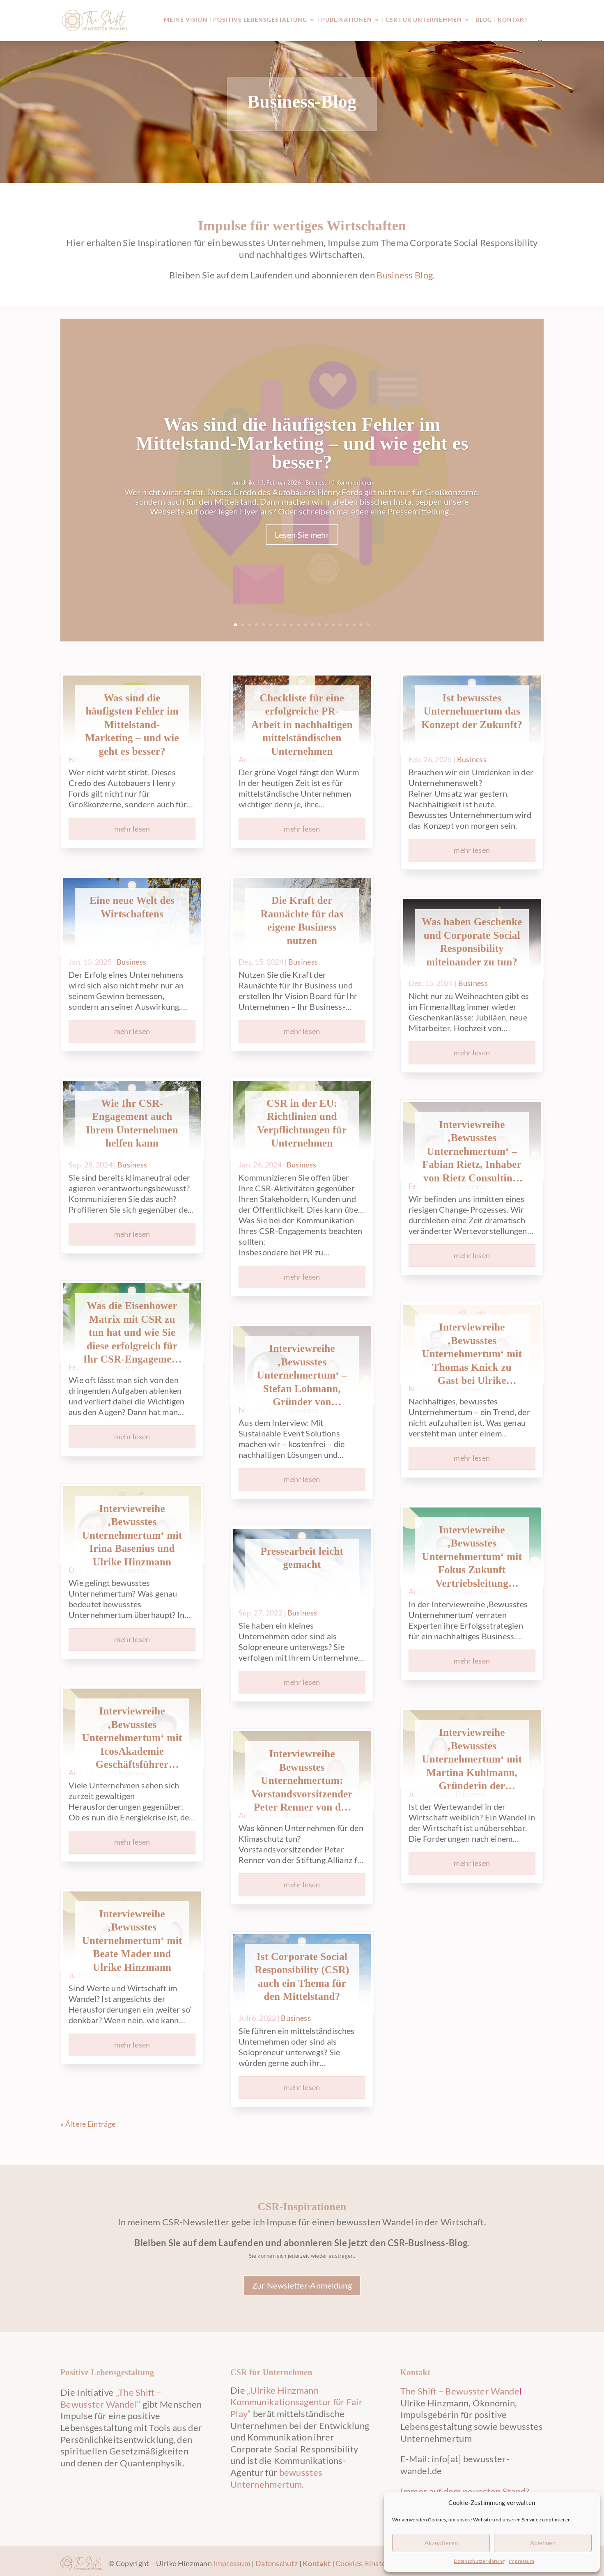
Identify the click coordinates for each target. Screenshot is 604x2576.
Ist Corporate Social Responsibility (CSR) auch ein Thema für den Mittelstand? (302, 1976)
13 (319, 624)
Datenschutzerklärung (479, 2561)
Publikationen (346, 19)
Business (316, 487)
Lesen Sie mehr (302, 540)
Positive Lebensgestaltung (260, 19)
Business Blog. (406, 274)
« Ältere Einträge (87, 2123)
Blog (483, 19)
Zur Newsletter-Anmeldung (302, 2285)
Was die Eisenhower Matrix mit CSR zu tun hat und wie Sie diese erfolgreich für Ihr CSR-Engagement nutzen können (132, 1333)
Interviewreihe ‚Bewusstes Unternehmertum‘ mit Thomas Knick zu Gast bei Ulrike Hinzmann (472, 1354)
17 (347, 624)
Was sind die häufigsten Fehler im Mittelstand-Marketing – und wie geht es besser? (301, 448)
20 (368, 624)
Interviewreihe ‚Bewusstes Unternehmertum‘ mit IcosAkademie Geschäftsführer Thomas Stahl (132, 1738)
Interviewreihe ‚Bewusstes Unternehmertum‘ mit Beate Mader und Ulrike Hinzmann (132, 1940)
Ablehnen (543, 2542)
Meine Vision (186, 19)
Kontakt (513, 19)
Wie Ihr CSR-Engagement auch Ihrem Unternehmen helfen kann (132, 1123)
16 (340, 624)
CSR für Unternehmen (424, 19)
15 (333, 624)
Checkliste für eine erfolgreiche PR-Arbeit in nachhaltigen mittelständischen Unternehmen (302, 724)
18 (354, 624)
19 (361, 624)
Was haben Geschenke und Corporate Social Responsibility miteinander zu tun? (472, 941)
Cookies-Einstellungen (372, 2563)
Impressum (521, 2561)
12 (312, 624)
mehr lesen (132, 828)
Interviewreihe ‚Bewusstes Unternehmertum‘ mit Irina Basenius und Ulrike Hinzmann (132, 1535)
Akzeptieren (441, 2542)
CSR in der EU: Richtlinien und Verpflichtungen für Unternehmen (302, 1123)
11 (305, 624)
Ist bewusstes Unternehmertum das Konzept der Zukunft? (471, 711)
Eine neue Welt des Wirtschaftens (132, 907)
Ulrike (248, 487)
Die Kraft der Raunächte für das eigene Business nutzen (302, 920)
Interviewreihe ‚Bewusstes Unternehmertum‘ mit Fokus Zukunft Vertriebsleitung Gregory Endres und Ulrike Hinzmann (472, 1557)
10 (298, 624)
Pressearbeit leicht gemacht (302, 1558)
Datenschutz (276, 2563)
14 (326, 624)
